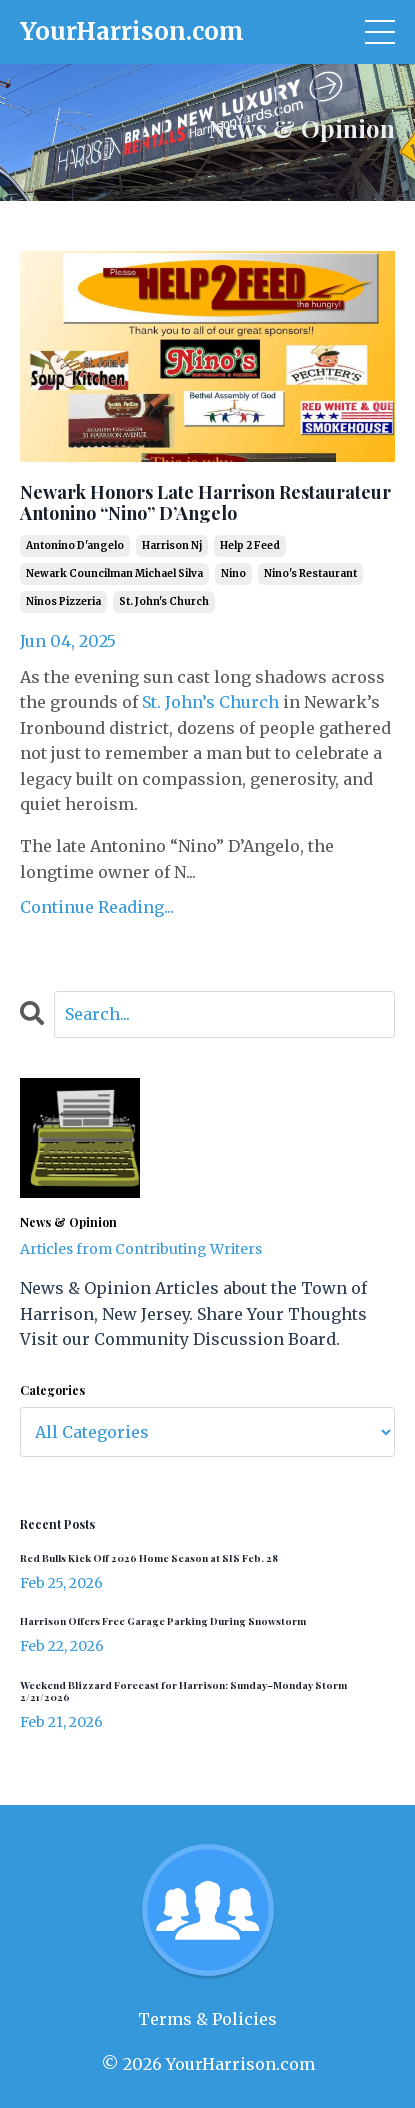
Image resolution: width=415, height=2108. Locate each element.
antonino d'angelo (75, 545)
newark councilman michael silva (114, 573)
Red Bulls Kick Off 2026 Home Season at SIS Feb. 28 (149, 1558)
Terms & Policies (207, 2019)
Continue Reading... (97, 907)
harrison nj (172, 545)
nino (233, 573)
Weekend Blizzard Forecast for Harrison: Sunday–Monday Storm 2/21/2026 (183, 1691)
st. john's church (164, 601)
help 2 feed (250, 545)
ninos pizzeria (63, 601)
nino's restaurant (310, 573)
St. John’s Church (210, 702)
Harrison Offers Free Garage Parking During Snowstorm (163, 1621)
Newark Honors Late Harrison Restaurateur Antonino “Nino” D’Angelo (205, 503)
